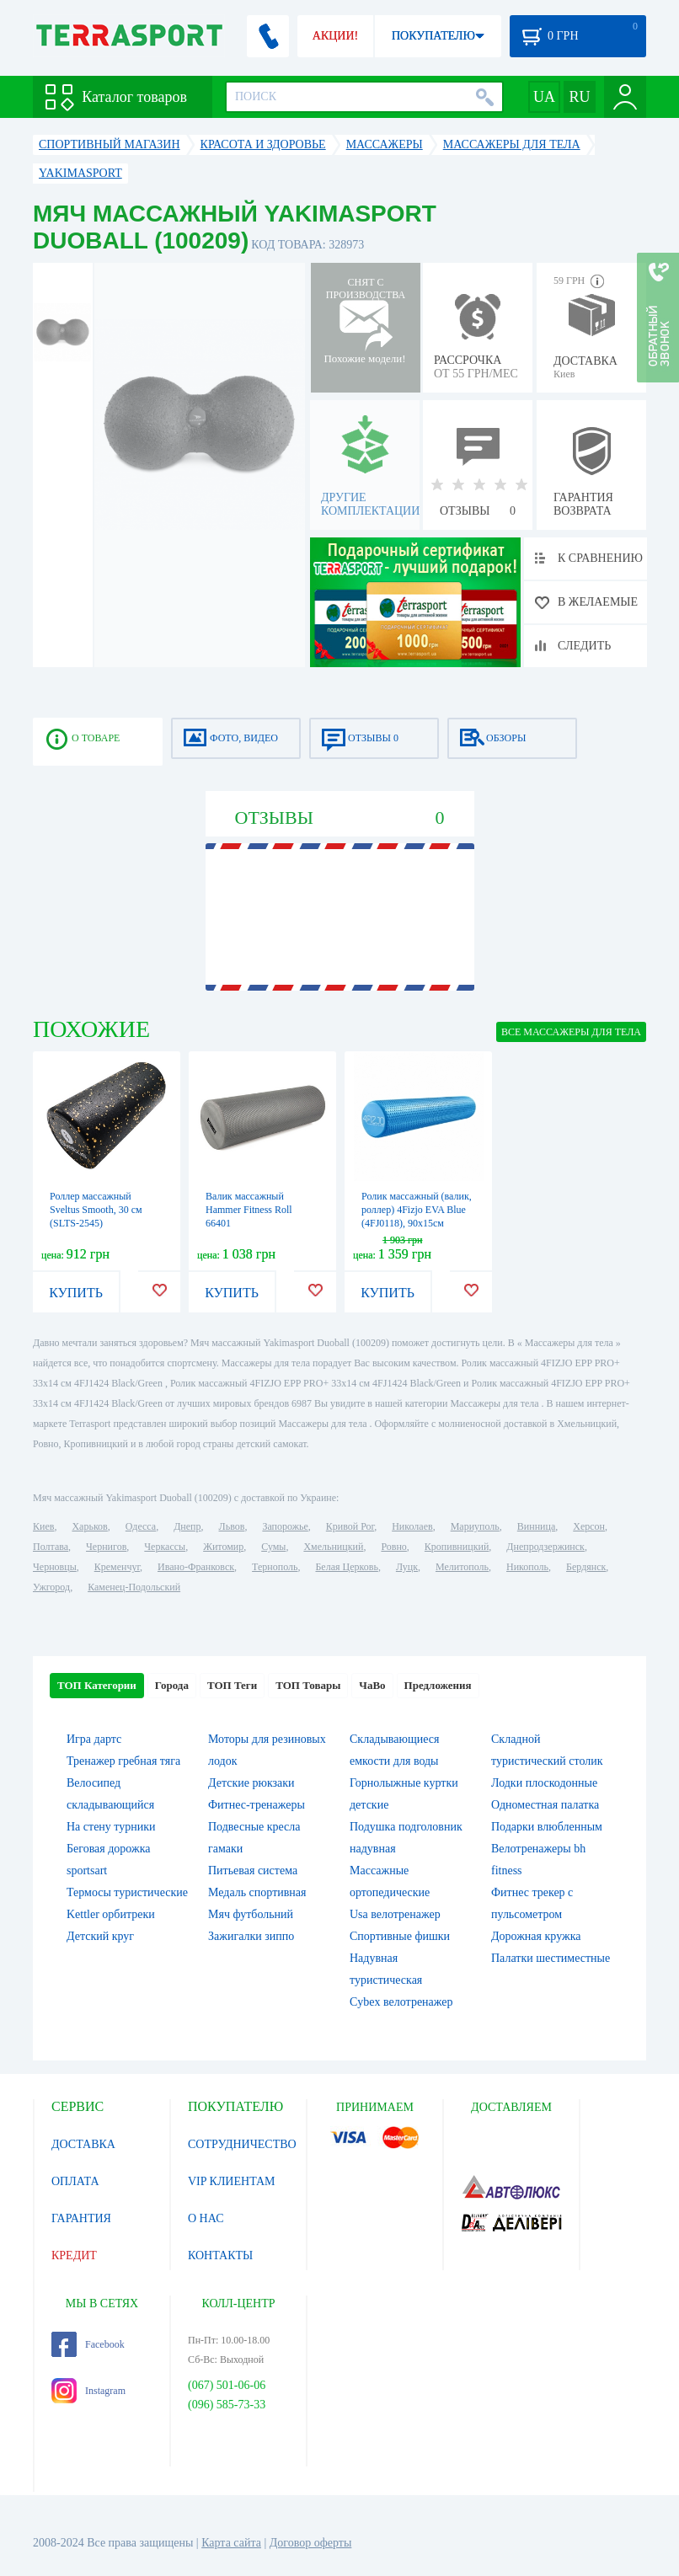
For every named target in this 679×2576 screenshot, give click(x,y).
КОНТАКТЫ (220, 2255)
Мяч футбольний (250, 1914)
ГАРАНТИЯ (81, 2218)
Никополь (527, 1567)
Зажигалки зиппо (251, 1936)
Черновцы (55, 1567)
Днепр (187, 1526)
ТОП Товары (307, 1685)
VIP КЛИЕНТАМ (231, 2181)
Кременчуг (117, 1567)
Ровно (393, 1547)
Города (172, 1685)
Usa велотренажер (395, 1914)
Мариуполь (475, 1526)
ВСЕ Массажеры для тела (571, 1032)
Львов (232, 1526)
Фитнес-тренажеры (256, 1804)
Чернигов (106, 1547)
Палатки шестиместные (550, 1958)
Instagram (88, 2390)
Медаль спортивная (257, 1892)
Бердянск (586, 1567)
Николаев (412, 1526)
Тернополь (274, 1567)
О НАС (205, 2218)
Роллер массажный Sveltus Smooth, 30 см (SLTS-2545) (96, 1209)
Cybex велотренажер (401, 2002)
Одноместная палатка (545, 1804)
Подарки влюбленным (546, 1826)
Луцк (407, 1567)
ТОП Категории (96, 1685)
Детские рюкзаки (251, 1783)
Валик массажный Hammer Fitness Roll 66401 (249, 1209)
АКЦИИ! (335, 35)
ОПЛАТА (75, 2181)
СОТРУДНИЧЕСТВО (242, 2144)
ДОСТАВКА (83, 2144)
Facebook (88, 2344)
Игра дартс (94, 1739)
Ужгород (51, 1587)
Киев (43, 1526)
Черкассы (164, 1547)
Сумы (273, 1547)
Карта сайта (231, 2542)
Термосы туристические (127, 1892)
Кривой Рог (350, 1526)
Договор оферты (311, 2542)
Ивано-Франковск (196, 1567)
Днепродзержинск (545, 1547)
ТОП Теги (232, 1685)
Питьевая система (252, 1870)
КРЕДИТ (74, 2255)
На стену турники (111, 1826)
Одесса (141, 1526)
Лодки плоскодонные (544, 1783)
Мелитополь (462, 1567)
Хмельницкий (333, 1547)
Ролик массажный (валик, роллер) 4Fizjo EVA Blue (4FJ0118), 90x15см (416, 1209)
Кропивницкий (457, 1547)
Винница (536, 1526)
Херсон (589, 1526)
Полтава (50, 1547)
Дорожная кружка (535, 1936)
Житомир (223, 1547)
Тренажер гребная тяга (123, 1761)
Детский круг (100, 1936)
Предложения (438, 1685)
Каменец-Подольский (134, 1587)
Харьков (89, 1526)
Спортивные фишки (400, 1936)
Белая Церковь (346, 1567)
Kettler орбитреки (111, 1914)
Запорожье (284, 1526)
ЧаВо (372, 1685)
